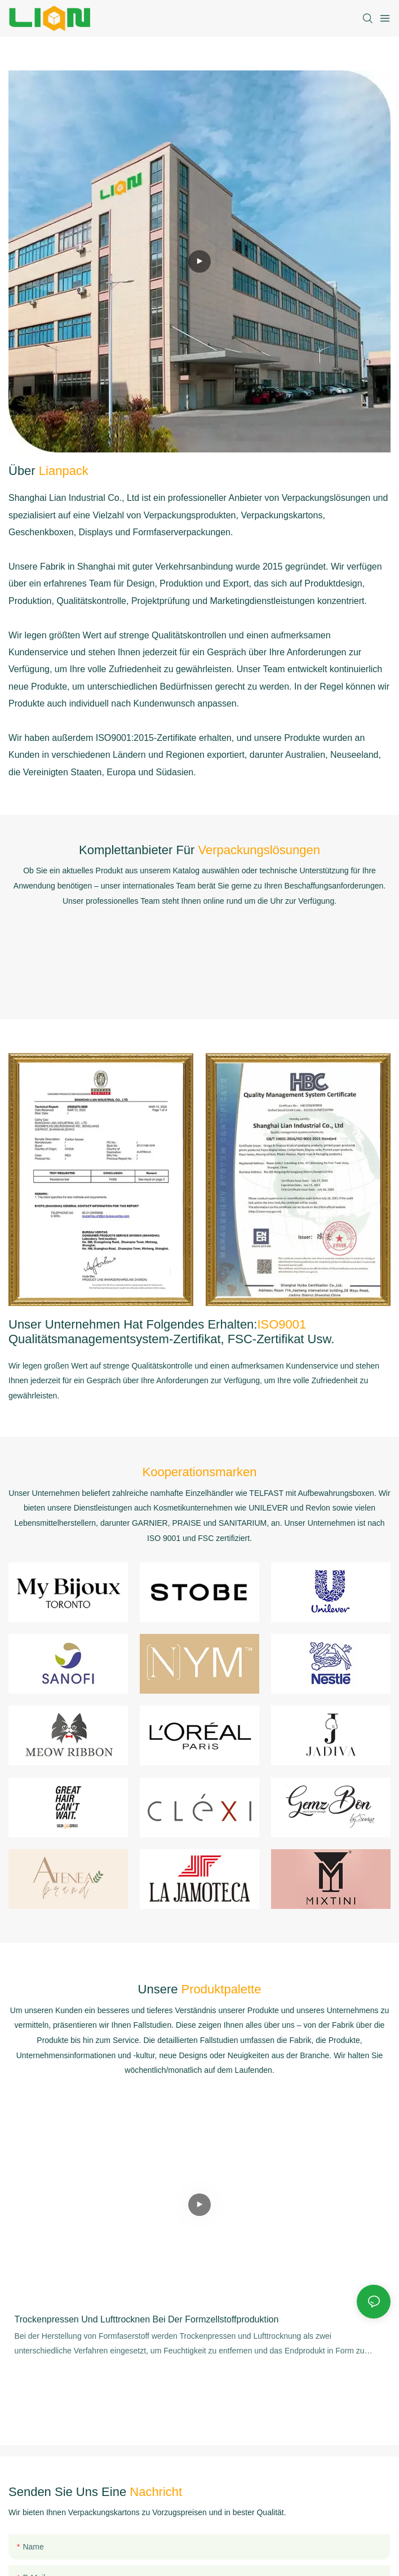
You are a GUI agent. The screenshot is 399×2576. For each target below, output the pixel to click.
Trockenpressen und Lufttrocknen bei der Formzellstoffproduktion (147, 2319)
